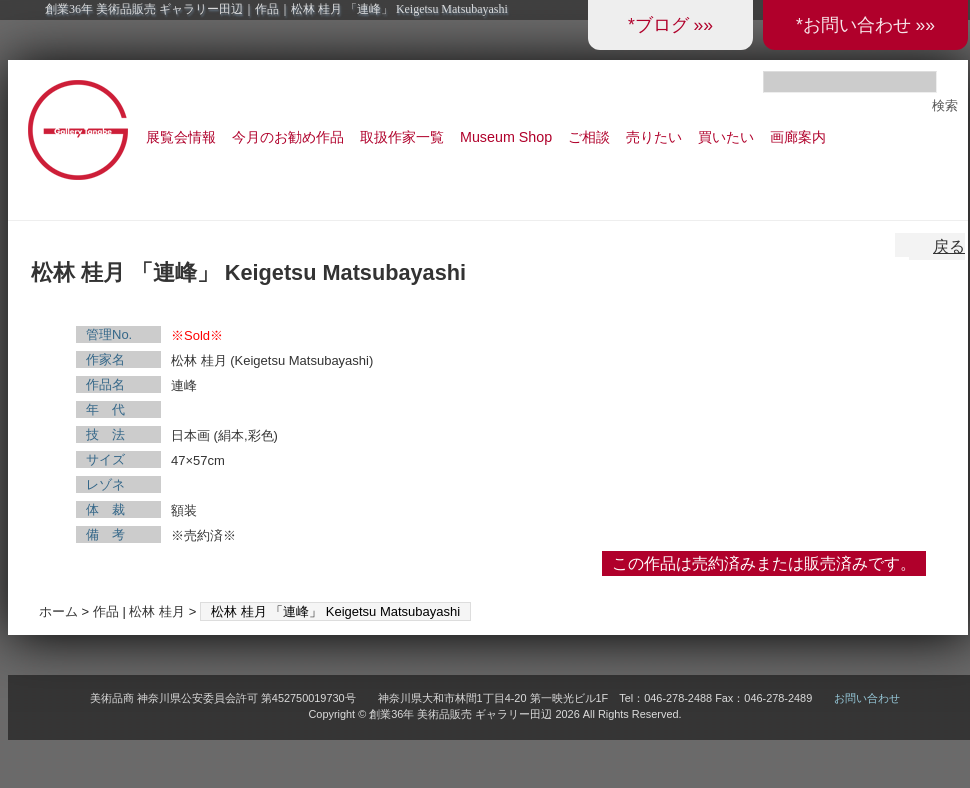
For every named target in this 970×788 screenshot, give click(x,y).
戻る (949, 246)
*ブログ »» (670, 25)
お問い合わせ (867, 698)
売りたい (654, 137)
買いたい (726, 137)
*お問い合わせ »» (865, 25)
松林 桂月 (157, 611)
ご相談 (589, 137)
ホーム (58, 611)
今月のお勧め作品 (288, 137)
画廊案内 (798, 137)
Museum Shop (506, 137)
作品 (106, 611)
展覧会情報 (181, 137)
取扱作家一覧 (402, 137)
